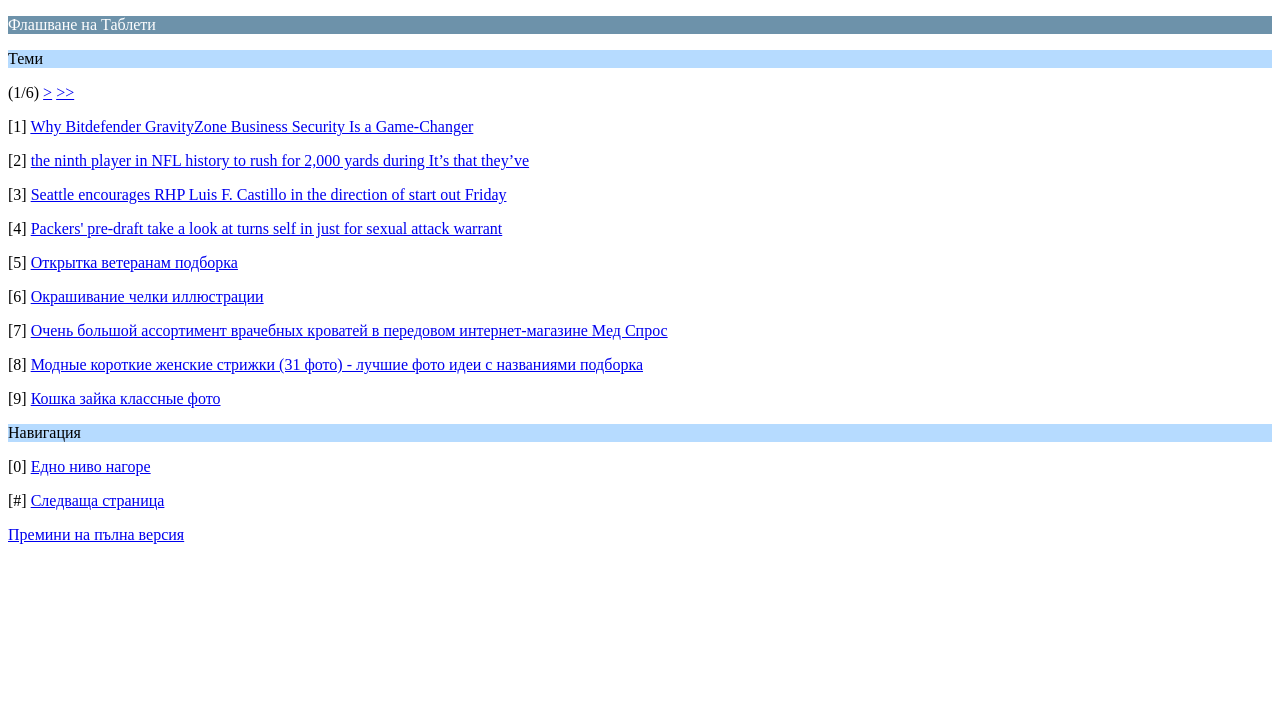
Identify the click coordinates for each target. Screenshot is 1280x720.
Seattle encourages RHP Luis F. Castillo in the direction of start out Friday (269, 194)
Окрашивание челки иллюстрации (147, 296)
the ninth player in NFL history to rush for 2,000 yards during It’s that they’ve (280, 160)
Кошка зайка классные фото (126, 398)
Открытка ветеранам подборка (134, 262)
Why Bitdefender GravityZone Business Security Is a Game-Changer (251, 126)
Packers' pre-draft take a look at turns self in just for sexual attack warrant (267, 228)
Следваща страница (98, 500)
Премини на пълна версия (96, 534)
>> (65, 92)
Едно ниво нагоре (91, 466)
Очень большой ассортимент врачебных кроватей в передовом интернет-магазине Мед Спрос (349, 330)
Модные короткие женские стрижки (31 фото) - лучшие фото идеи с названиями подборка (337, 364)
